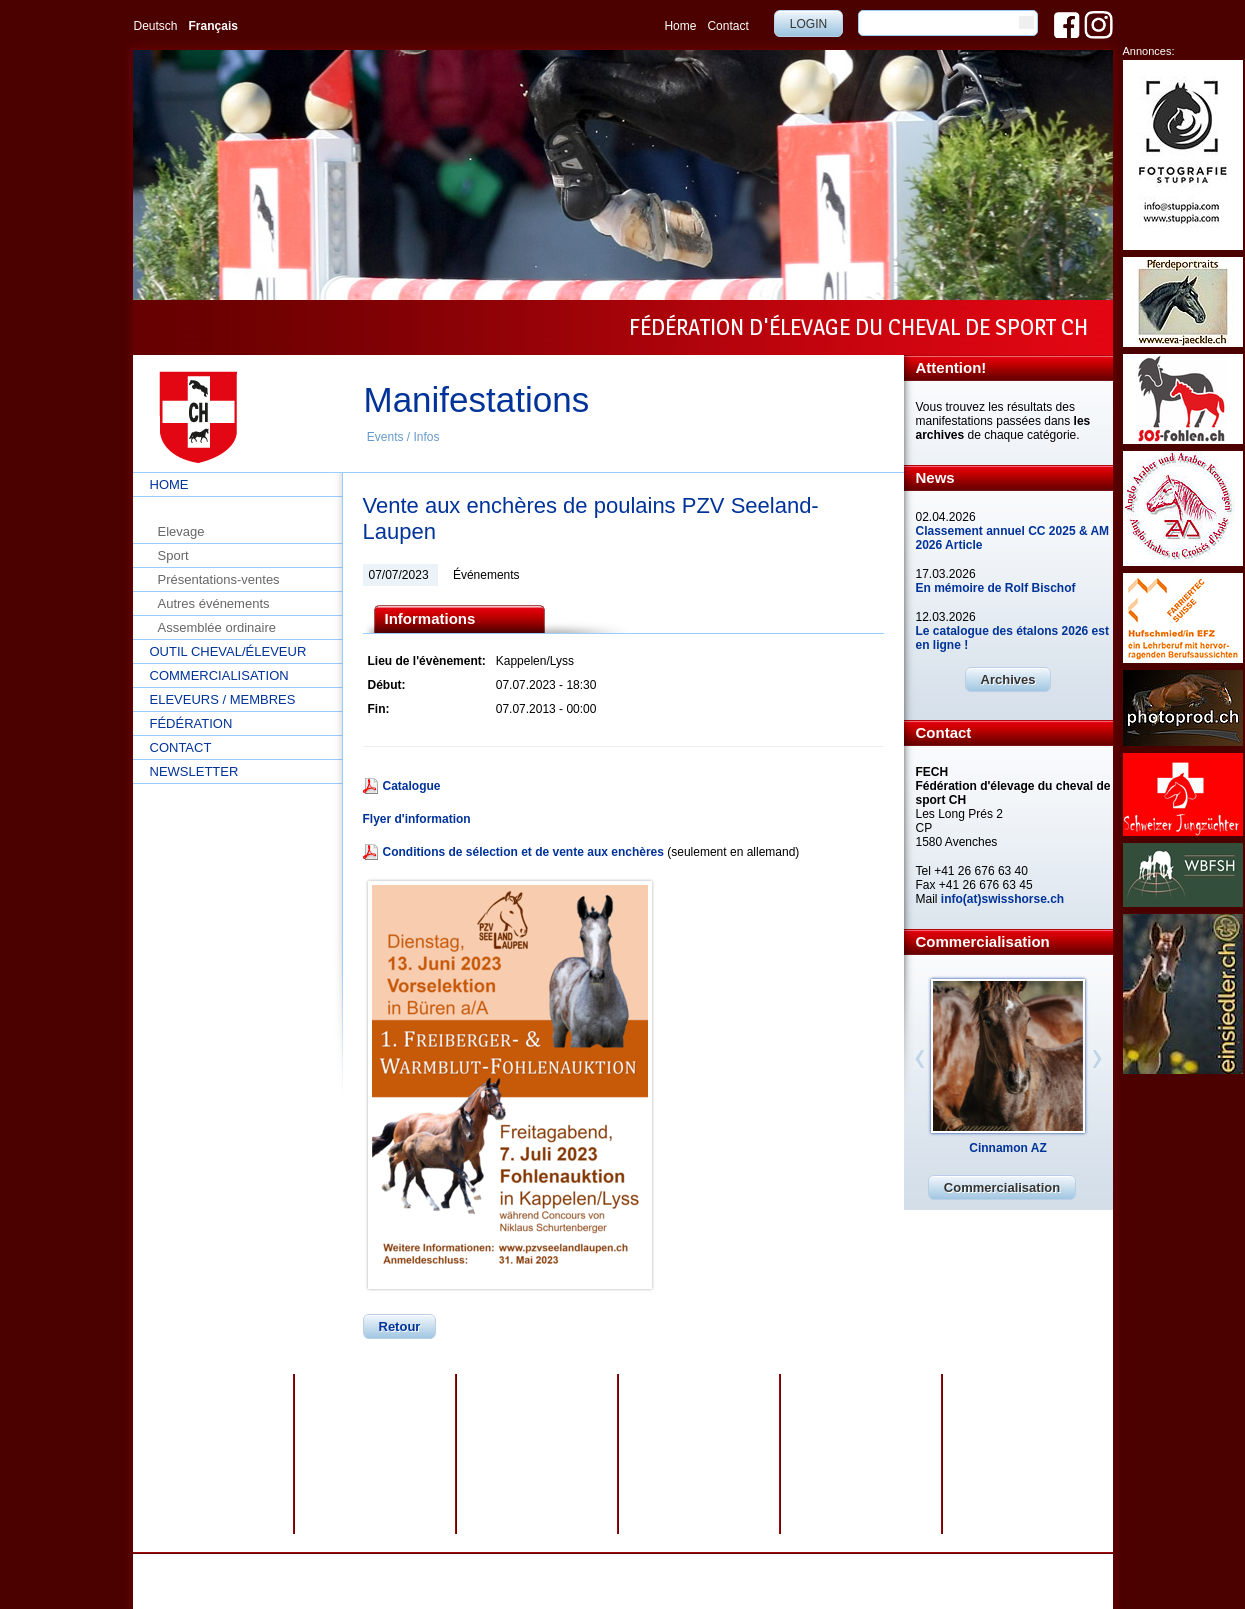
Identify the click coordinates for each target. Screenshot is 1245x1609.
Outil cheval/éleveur (228, 651)
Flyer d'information (417, 819)
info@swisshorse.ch (878, 1582)
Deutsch (156, 26)
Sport (173, 555)
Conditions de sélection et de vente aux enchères (523, 852)
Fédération (191, 723)
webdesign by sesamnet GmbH (795, 1568)
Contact (727, 26)
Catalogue (412, 786)
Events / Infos (403, 437)
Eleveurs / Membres (223, 699)
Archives (1008, 679)
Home (680, 26)
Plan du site (673, 1568)
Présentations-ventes (219, 579)
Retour (400, 1326)
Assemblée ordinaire (217, 627)
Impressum (602, 1568)
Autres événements (214, 603)
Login (808, 24)
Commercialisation (219, 675)
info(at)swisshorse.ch (1002, 899)
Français (213, 26)
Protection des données (501, 1568)
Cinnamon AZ (1008, 1148)
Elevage (181, 531)
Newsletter (194, 771)
